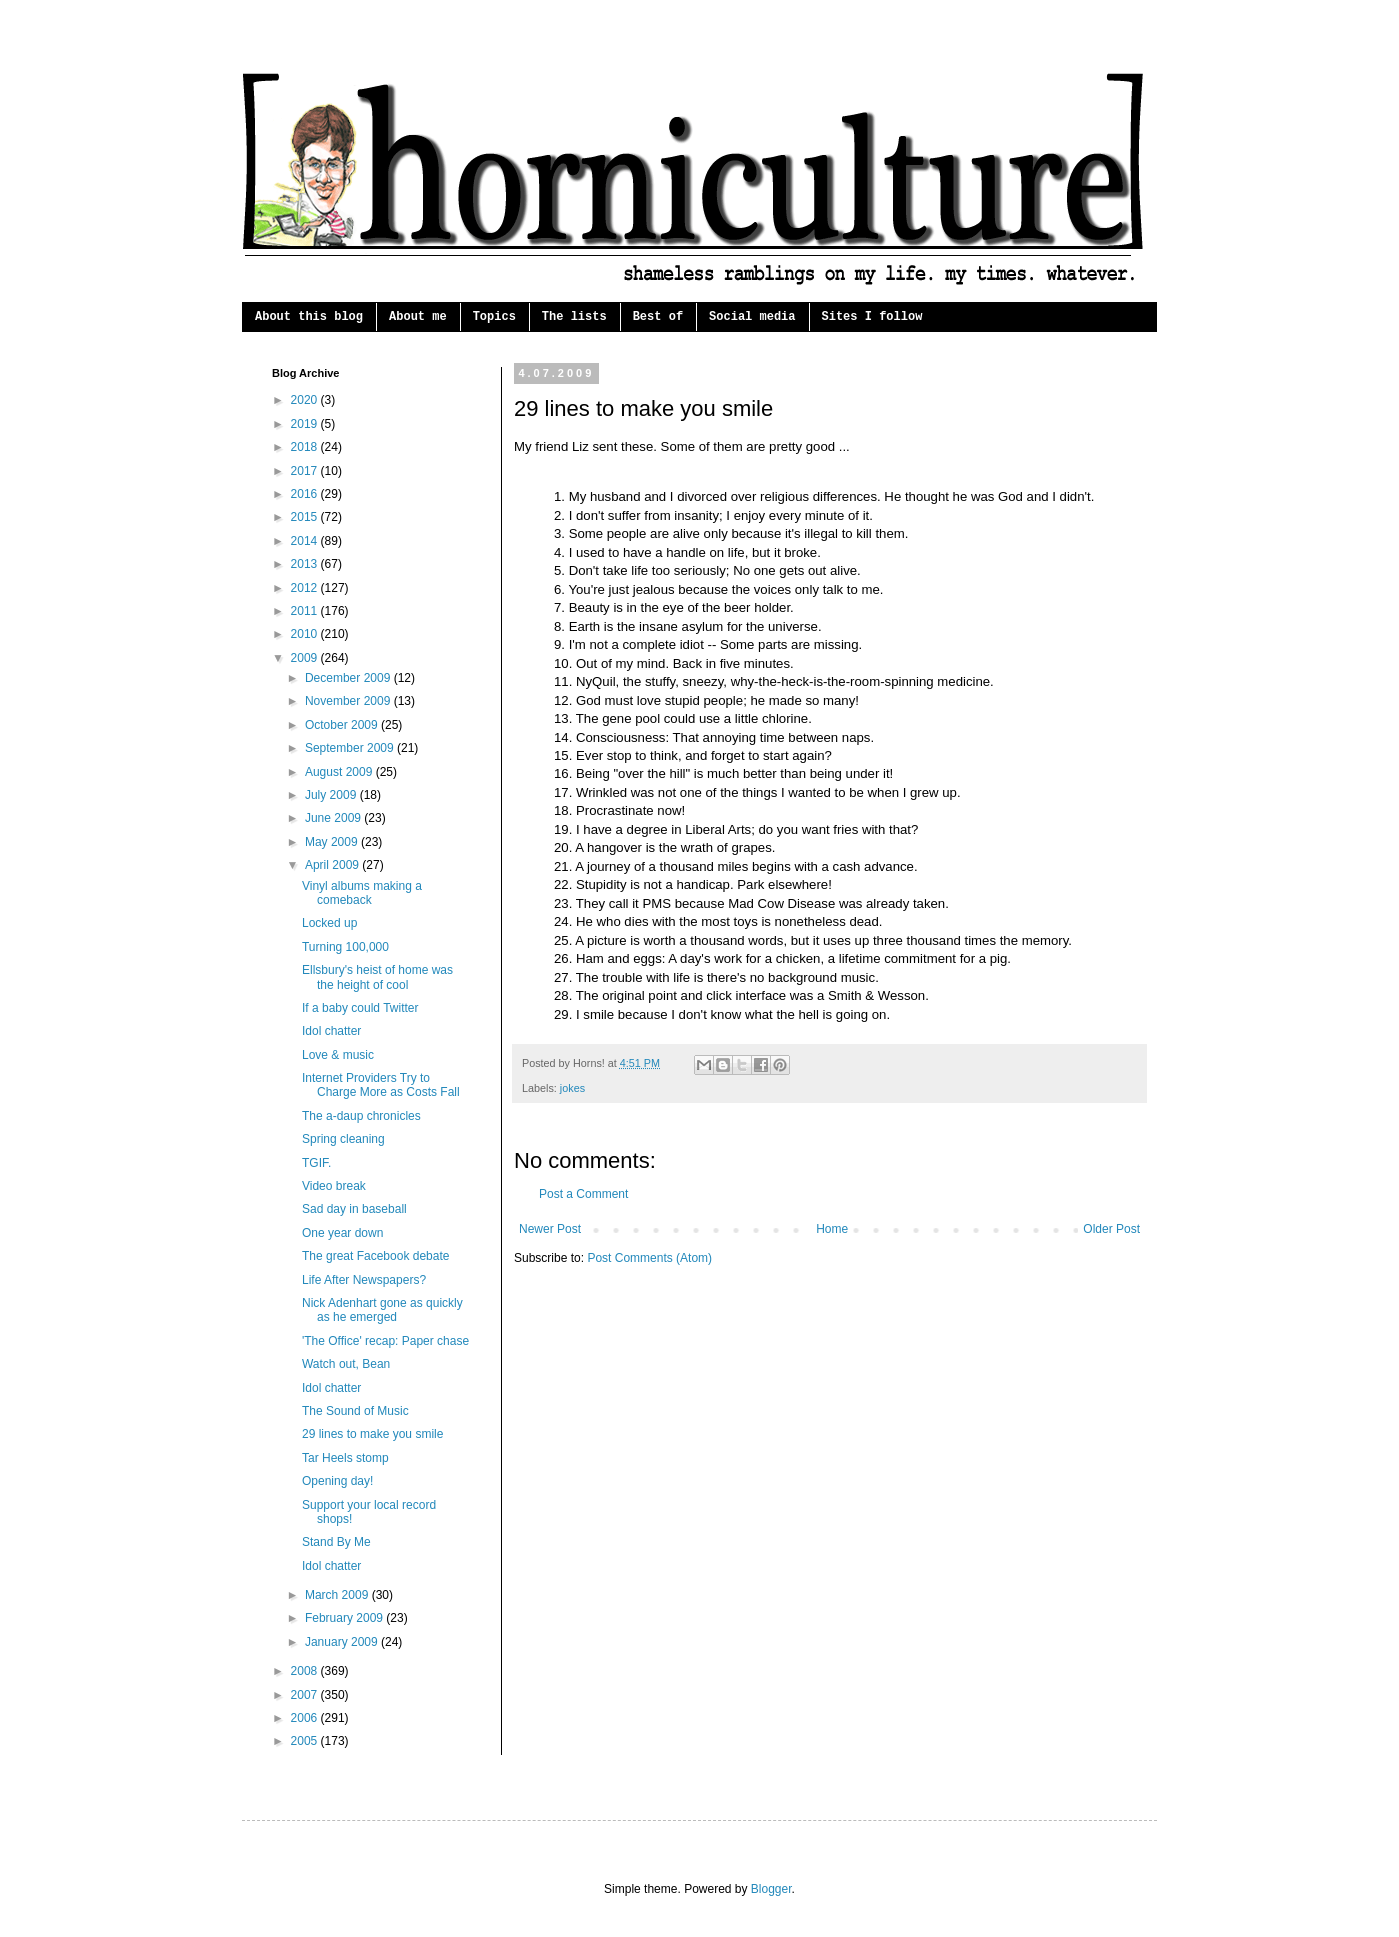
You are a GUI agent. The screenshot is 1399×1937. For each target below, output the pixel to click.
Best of (658, 317)
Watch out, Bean (346, 1364)
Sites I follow (872, 317)
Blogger (771, 1889)
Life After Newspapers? (364, 1280)
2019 (306, 424)
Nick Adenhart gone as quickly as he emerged (382, 1310)
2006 (306, 1718)
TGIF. (316, 1163)
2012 (306, 588)
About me (418, 317)
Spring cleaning (343, 1139)
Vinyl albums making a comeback (362, 893)
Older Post (1111, 1229)
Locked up (329, 923)
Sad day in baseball (354, 1209)
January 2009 (343, 1642)
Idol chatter (331, 1031)
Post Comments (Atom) (649, 1258)
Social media (752, 317)
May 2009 (333, 842)
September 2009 (351, 748)
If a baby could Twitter (360, 1008)
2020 (306, 400)
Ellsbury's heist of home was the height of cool (377, 977)
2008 (306, 1671)
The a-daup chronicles (361, 1116)
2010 (306, 634)
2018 (306, 447)
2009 (306, 658)
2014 (306, 541)
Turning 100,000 (345, 947)
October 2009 (343, 725)
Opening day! (337, 1481)
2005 (306, 1741)
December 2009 (349, 678)
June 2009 (334, 818)
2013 (306, 564)
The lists (574, 317)
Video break (334, 1186)
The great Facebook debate (375, 1256)
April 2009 (333, 865)
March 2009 (338, 1595)
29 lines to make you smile (372, 1434)
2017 (306, 471)
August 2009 (340, 772)
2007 (306, 1695)
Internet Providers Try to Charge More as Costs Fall (381, 1085)
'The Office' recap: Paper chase (385, 1341)
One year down (342, 1233)
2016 (306, 494)
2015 (306, 517)
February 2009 (345, 1618)
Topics (494, 317)
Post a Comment (583, 1194)
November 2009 (349, 701)
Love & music (338, 1055)
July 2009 (332, 795)
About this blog (309, 317)
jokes (572, 1088)
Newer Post (550, 1229)
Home (832, 1229)
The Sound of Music (355, 1411)
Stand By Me (336, 1542)
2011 (306, 611)
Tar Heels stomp (345, 1458)
